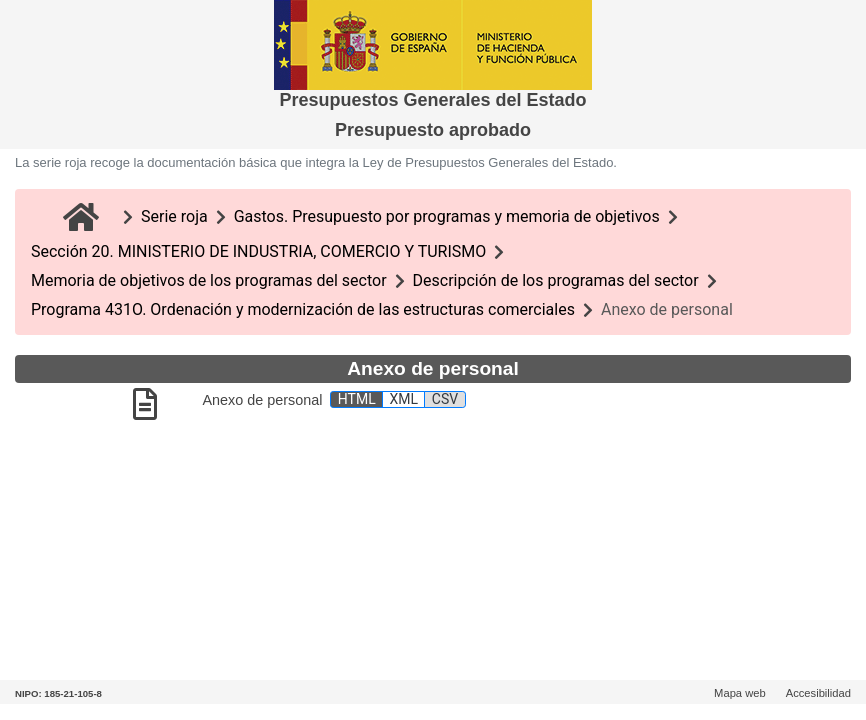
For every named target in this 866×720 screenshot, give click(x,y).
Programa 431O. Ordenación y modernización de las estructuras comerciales (303, 309)
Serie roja (174, 216)
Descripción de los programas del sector (556, 280)
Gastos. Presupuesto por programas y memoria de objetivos (447, 216)
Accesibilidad (818, 693)
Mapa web (740, 693)
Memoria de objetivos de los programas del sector (209, 280)
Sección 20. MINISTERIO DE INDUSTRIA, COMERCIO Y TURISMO (258, 251)
